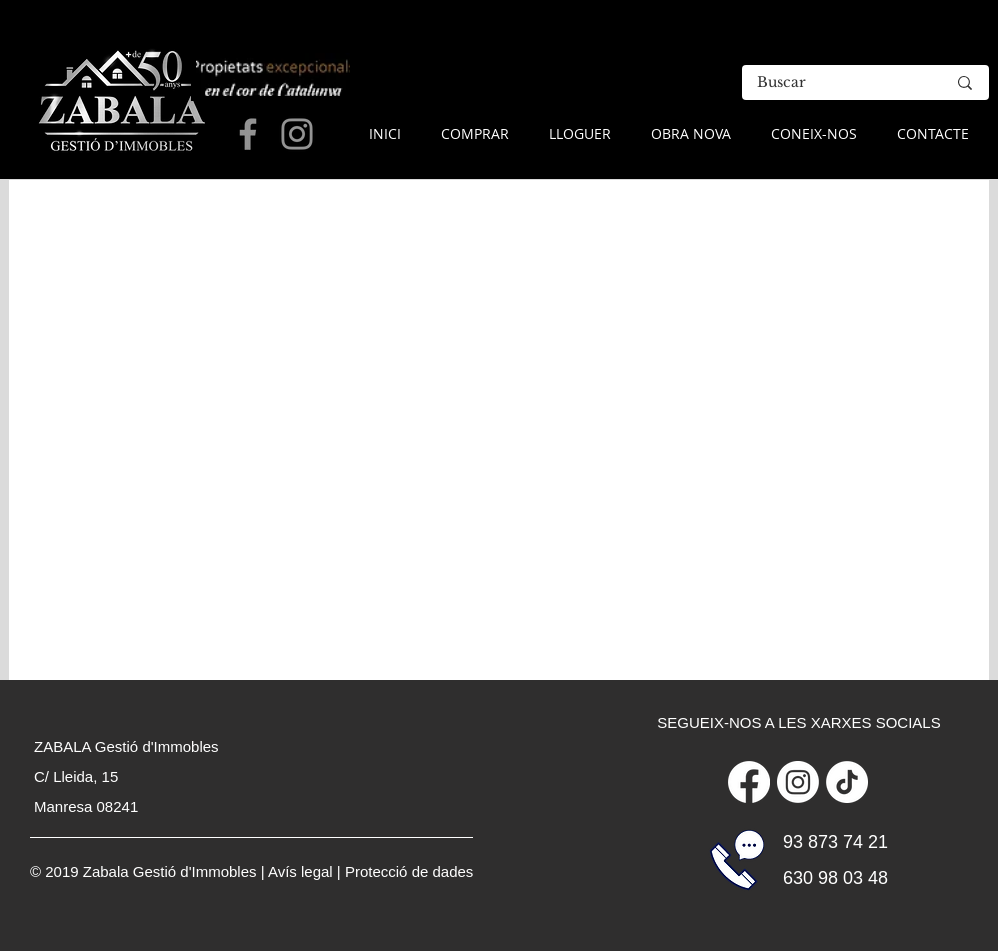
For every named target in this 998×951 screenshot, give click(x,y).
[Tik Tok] (847, 782)
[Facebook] (749, 782)
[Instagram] (798, 782)
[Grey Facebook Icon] (248, 134)
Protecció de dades (409, 871)
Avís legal (300, 871)
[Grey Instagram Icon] (297, 134)
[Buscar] (836, 83)
